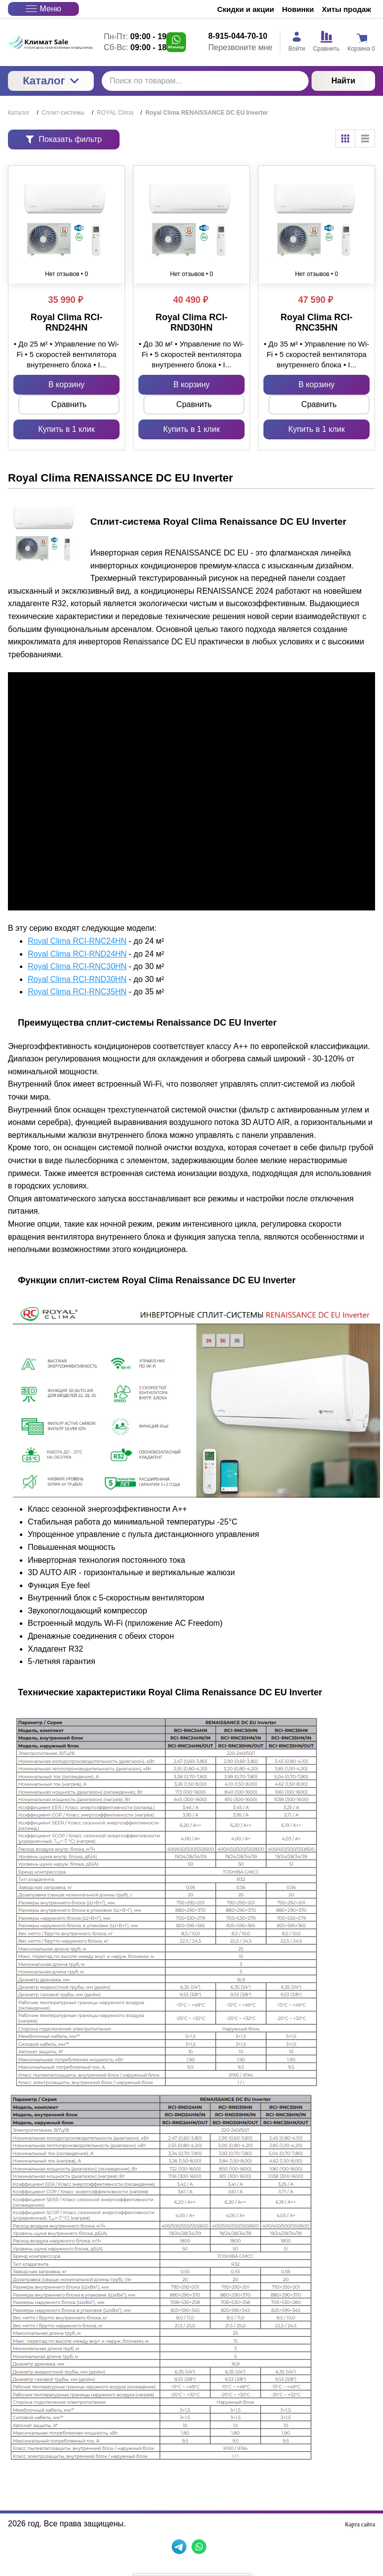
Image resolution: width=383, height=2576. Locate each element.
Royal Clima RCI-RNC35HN (77, 991)
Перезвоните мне (240, 47)
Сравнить (68, 404)
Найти (343, 80)
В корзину (66, 384)
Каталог (51, 80)
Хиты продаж (346, 9)
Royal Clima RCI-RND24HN (77, 954)
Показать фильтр (64, 139)
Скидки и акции (245, 9)
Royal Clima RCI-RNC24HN (77, 941)
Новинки (298, 9)
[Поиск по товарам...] (205, 81)
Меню (43, 8)
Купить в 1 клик (66, 429)
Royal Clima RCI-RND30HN (77, 979)
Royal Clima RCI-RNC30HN (77, 966)
